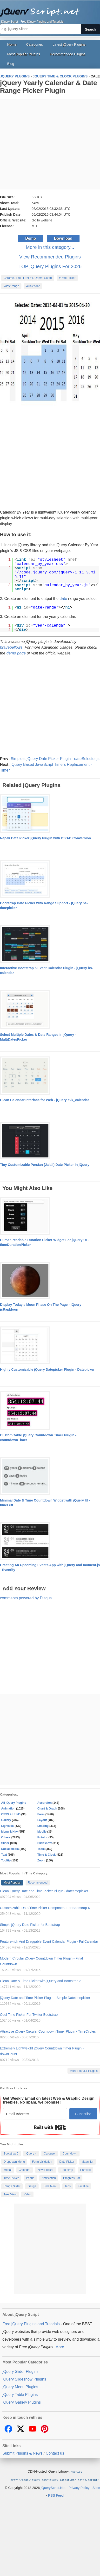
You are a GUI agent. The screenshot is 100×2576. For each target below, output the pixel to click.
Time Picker (11, 2178)
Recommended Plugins (68, 54)
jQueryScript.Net (53, 2487)
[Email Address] (35, 2113)
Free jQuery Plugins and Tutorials (50, 9)
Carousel (49, 2153)
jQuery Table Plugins (20, 2395)
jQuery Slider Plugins (20, 2371)
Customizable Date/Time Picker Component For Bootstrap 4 (45, 1908)
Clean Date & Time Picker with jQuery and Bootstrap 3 (40, 1981)
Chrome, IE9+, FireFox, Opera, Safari (28, 278)
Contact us (55, 2453)
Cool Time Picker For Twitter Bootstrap (29, 2015)
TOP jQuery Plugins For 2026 (50, 266)
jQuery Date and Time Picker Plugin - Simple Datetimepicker (45, 1998)
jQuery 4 (31, 2153)
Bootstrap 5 (11, 2153)
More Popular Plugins (84, 2071)
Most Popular (12, 1882)
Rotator (42, 1837)
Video (27, 2194)
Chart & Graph (47, 1808)
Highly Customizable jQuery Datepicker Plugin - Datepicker (47, 1369)
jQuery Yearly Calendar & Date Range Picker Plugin (48, 86)
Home (11, 44)
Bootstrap (67, 2170)
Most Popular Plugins (23, 54)
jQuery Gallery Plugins (21, 2402)
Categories (34, 44)
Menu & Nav (9, 1831)
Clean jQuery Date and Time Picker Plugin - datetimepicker (44, 1891)
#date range (11, 286)
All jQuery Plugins (13, 1802)
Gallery (6, 1820)
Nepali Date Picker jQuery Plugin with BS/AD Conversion (45, 838)
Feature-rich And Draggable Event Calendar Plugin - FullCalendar (49, 1941)
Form (41, 1814)
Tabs (68, 2186)
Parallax (85, 2170)
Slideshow (44, 1843)
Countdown (70, 2153)
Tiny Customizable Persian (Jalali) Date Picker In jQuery (44, 1165)
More (59, 2347)
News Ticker (45, 2170)
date (63, 599)
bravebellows (11, 647)
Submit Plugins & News (22, 2453)
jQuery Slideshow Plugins (24, 2379)
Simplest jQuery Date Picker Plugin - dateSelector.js (55, 759)
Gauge (31, 2186)
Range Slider (12, 2186)
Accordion (44, 1802)
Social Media (10, 1849)
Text (4, 1854)
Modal (8, 2170)
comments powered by (26, 1598)
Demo (30, 238)
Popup (30, 2178)
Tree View (10, 2194)
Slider (5, 1843)
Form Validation (42, 2161)
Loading (43, 1826)
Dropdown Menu (14, 2161)
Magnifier (87, 2161)
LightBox (7, 1826)
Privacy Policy (78, 2487)
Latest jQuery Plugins (69, 44)
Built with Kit (50, 2127)
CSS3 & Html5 (10, 1814)
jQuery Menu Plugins (20, 2387)
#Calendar (33, 286)
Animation (8, 1808)
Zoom (41, 1860)
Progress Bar (71, 2178)
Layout (42, 1820)
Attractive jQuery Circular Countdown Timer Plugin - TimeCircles (48, 2031)
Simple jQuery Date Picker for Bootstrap (30, 1925)
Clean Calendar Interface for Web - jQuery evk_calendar (44, 1100)
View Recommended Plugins (50, 256)
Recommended (37, 1882)
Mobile (42, 1831)
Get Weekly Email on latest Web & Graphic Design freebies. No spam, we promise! (48, 2100)
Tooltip (6, 1860)
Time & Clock (46, 1854)
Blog (10, 64)
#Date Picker (67, 278)
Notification (49, 2178)
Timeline (83, 2186)
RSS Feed (56, 2495)
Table (41, 1849)
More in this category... (50, 247)
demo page (16, 653)
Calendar (25, 2170)
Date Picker (66, 2161)
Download (63, 238)
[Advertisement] (45, 144)
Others (6, 1837)
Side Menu (50, 2186)
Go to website (42, 220)
